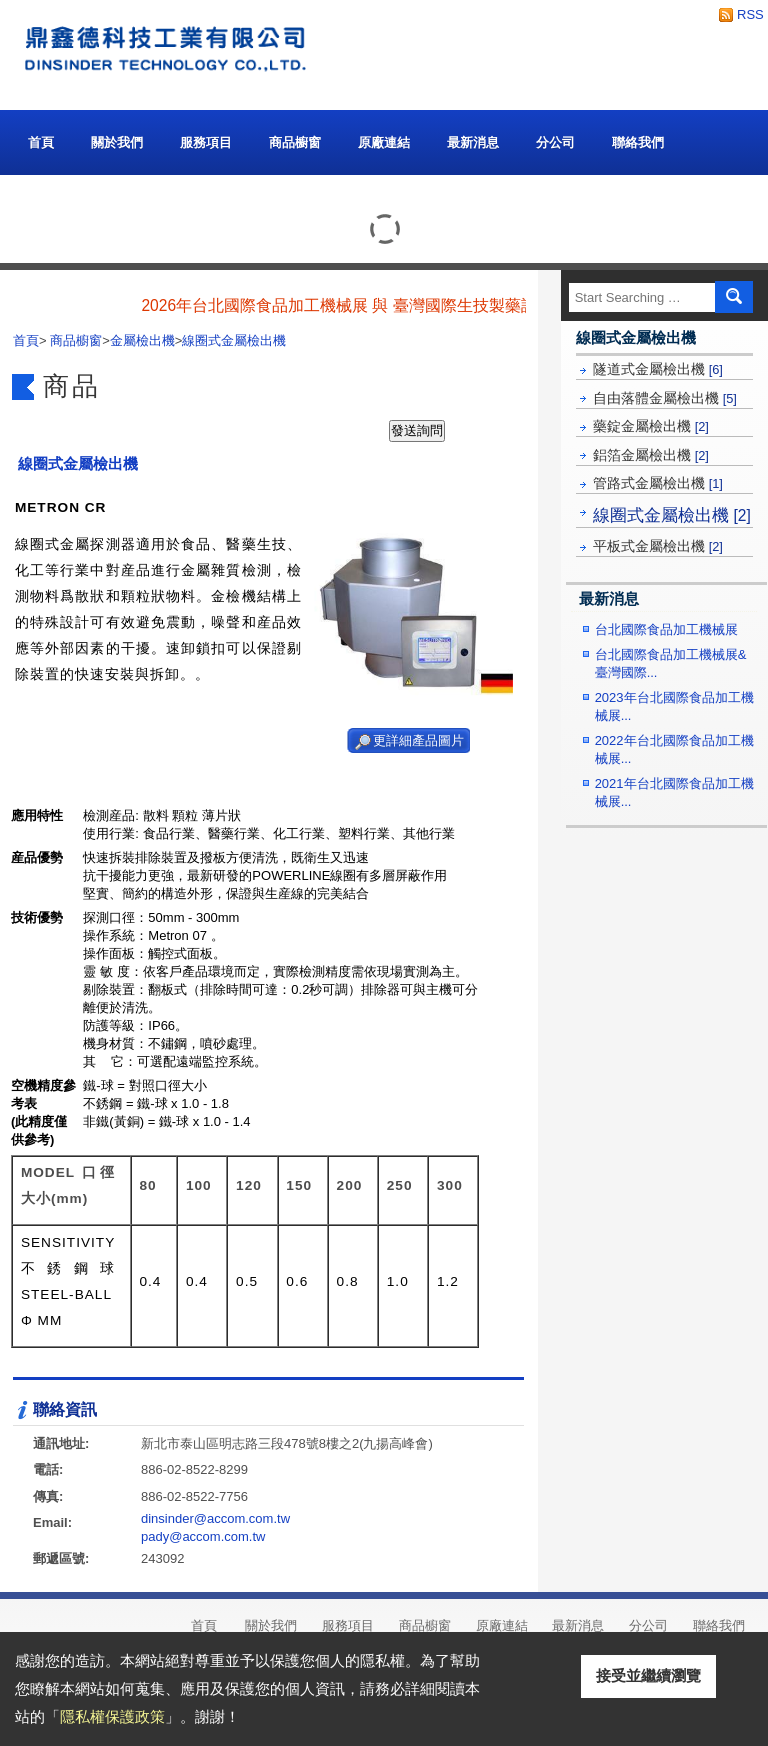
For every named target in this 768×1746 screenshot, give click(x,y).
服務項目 (206, 142)
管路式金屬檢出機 (658, 483)
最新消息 (473, 142)
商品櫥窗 (295, 137)
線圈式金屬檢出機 (672, 515)
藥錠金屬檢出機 (651, 426)
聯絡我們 (638, 142)
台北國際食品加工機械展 (666, 629)
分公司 (555, 142)
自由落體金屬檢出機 (665, 398)
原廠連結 (384, 142)
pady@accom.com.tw (203, 1536)
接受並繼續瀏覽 (648, 1675)
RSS (745, 14)
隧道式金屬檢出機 (658, 369)
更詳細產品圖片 (418, 740)
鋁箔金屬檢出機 (651, 455)
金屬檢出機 (142, 340)
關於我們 (117, 137)
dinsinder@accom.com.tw (215, 1518)
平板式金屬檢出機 (658, 546)
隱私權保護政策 (112, 1716)
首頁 (41, 142)
